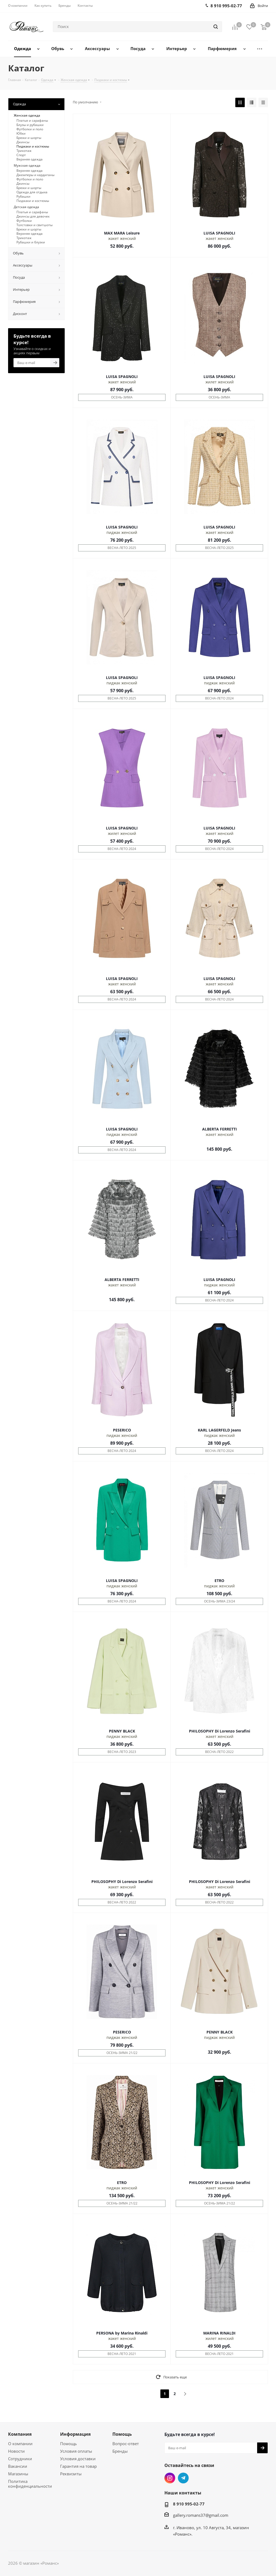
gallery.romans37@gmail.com (200, 2515)
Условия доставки (78, 2458)
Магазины (18, 2473)
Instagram (169, 2478)
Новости (16, 2451)
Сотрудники (20, 2458)
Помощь (68, 2443)
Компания (20, 2434)
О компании (20, 2443)
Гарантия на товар (78, 2466)
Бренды (120, 2451)
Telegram (183, 2478)
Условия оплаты (76, 2451)
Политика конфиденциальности (30, 2484)
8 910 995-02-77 (189, 2504)
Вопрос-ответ (125, 2443)
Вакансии (17, 2466)
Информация (75, 2434)
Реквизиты (71, 2473)
